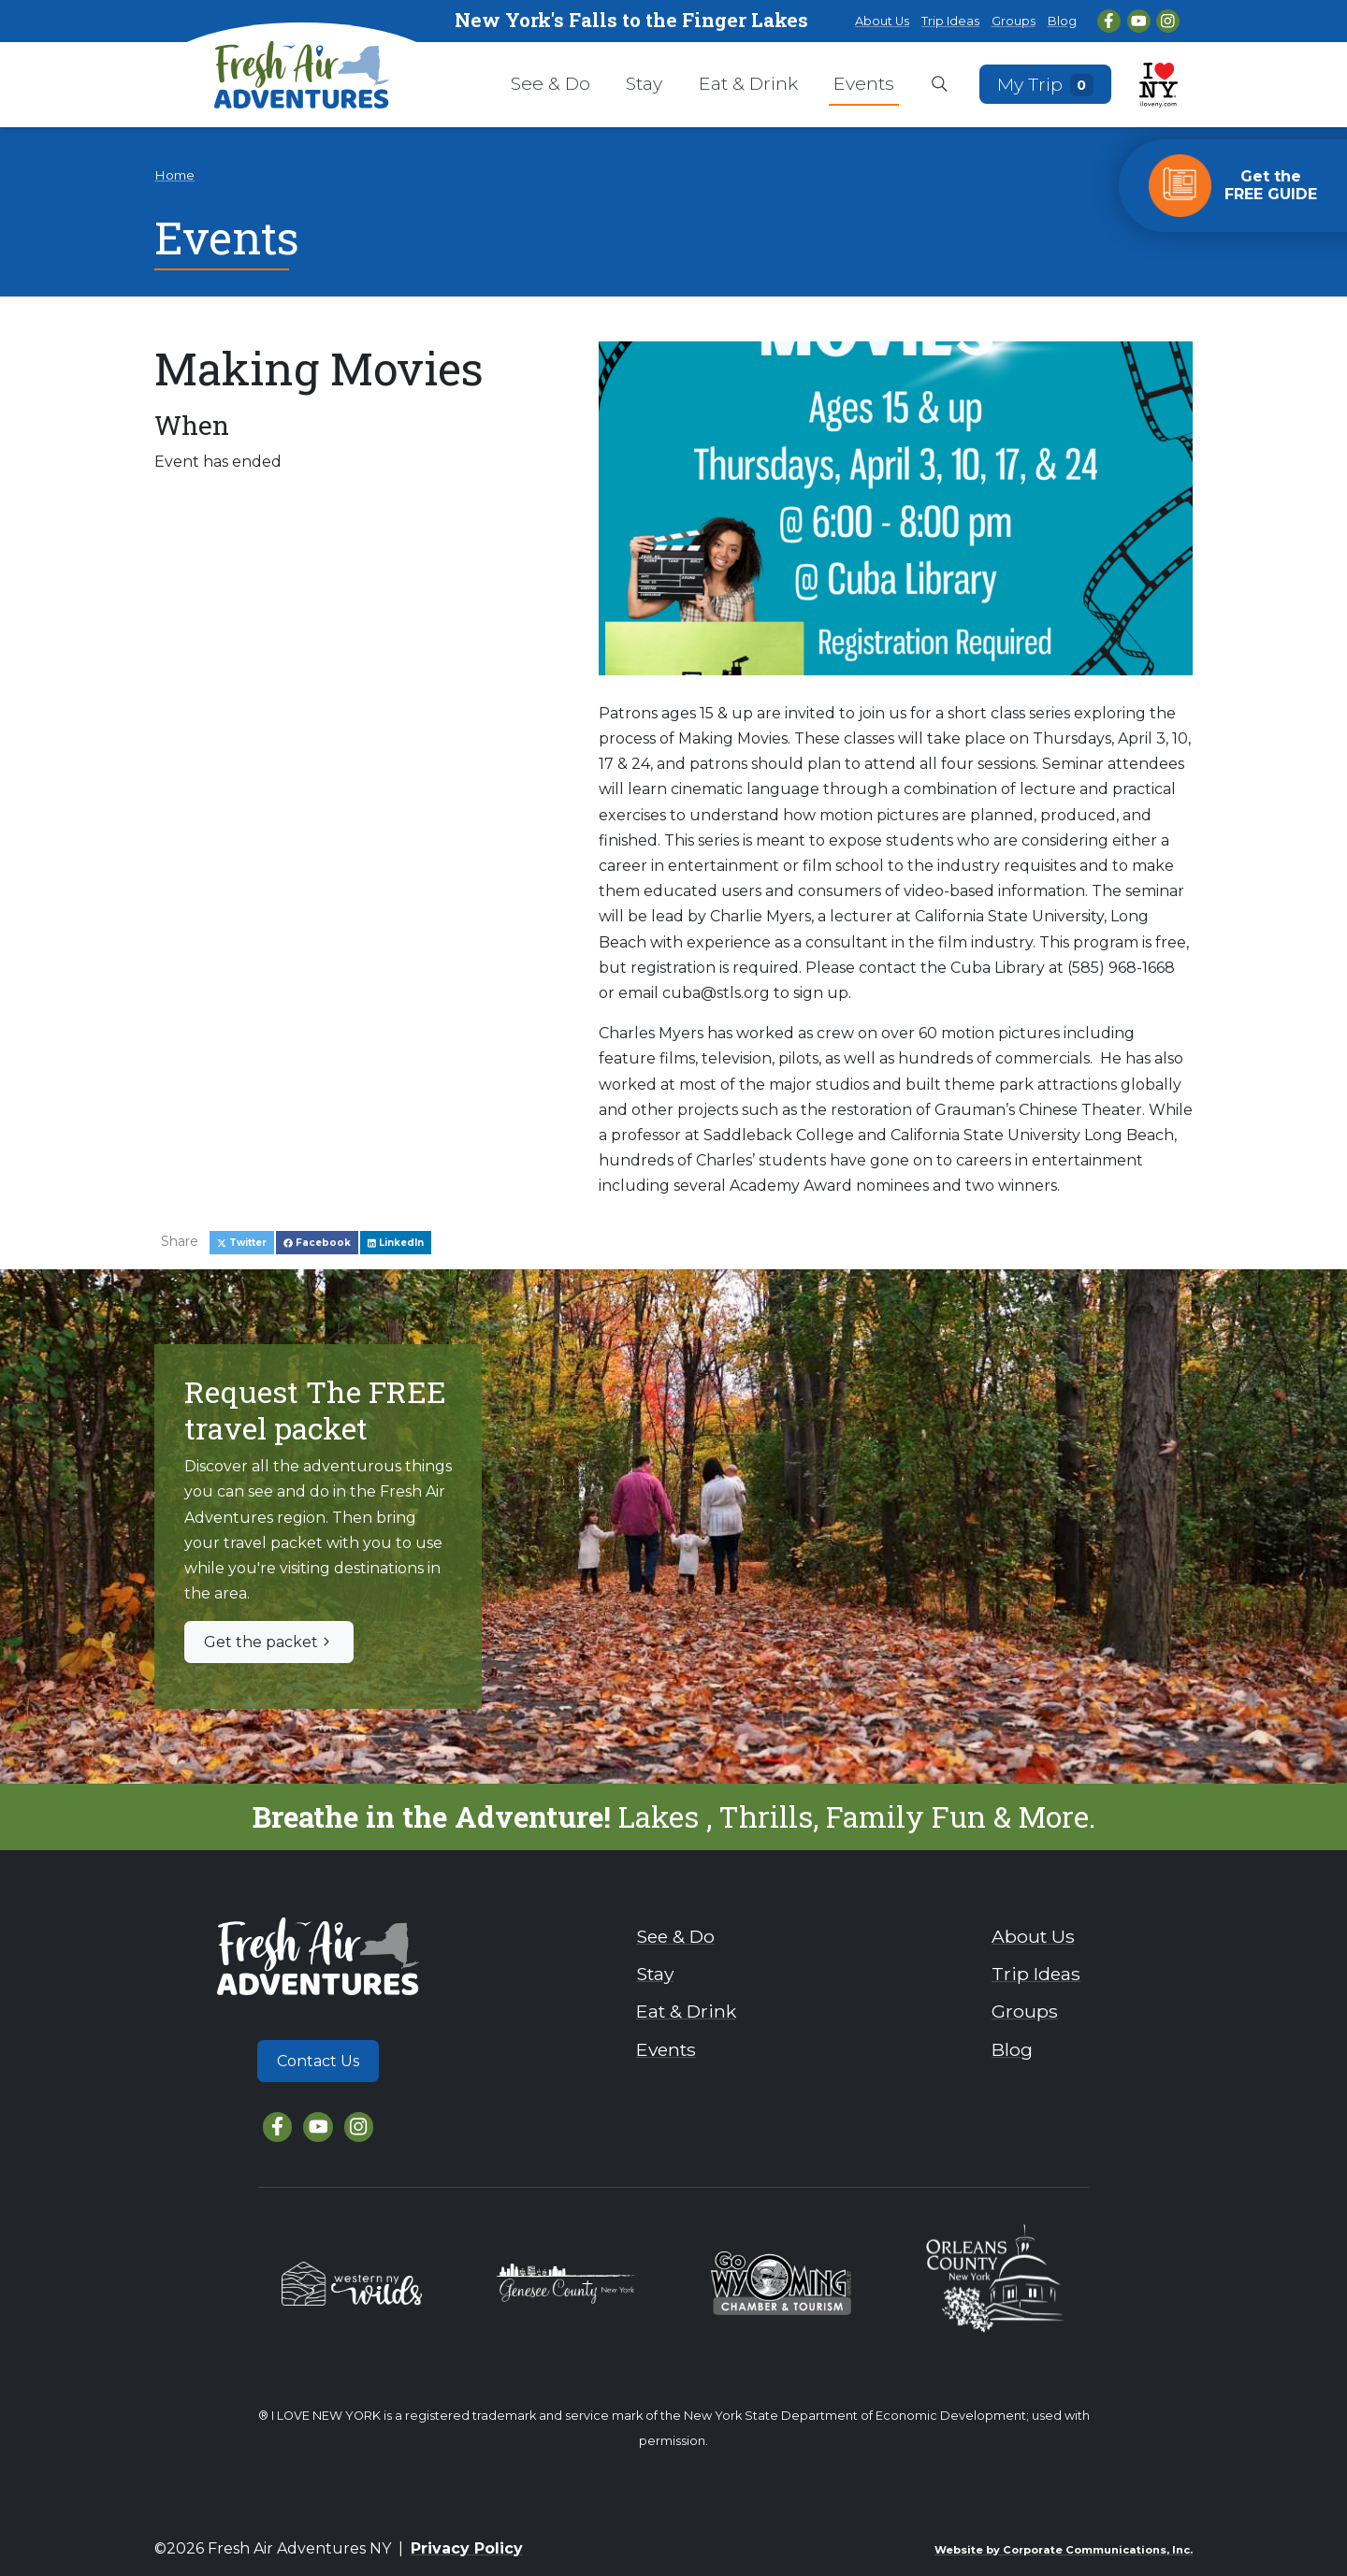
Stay (644, 83)
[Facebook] (1109, 21)
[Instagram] (1168, 21)
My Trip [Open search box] (1046, 83)
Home (174, 174)
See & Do (550, 83)
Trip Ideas (950, 21)
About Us (882, 21)
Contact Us (318, 2061)
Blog (1062, 21)
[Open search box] (939, 85)
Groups (1014, 21)
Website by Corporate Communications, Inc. (1063, 2549)
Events (863, 83)
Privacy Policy (467, 2548)
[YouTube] (1139, 21)
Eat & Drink (748, 83)
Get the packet (269, 1642)
